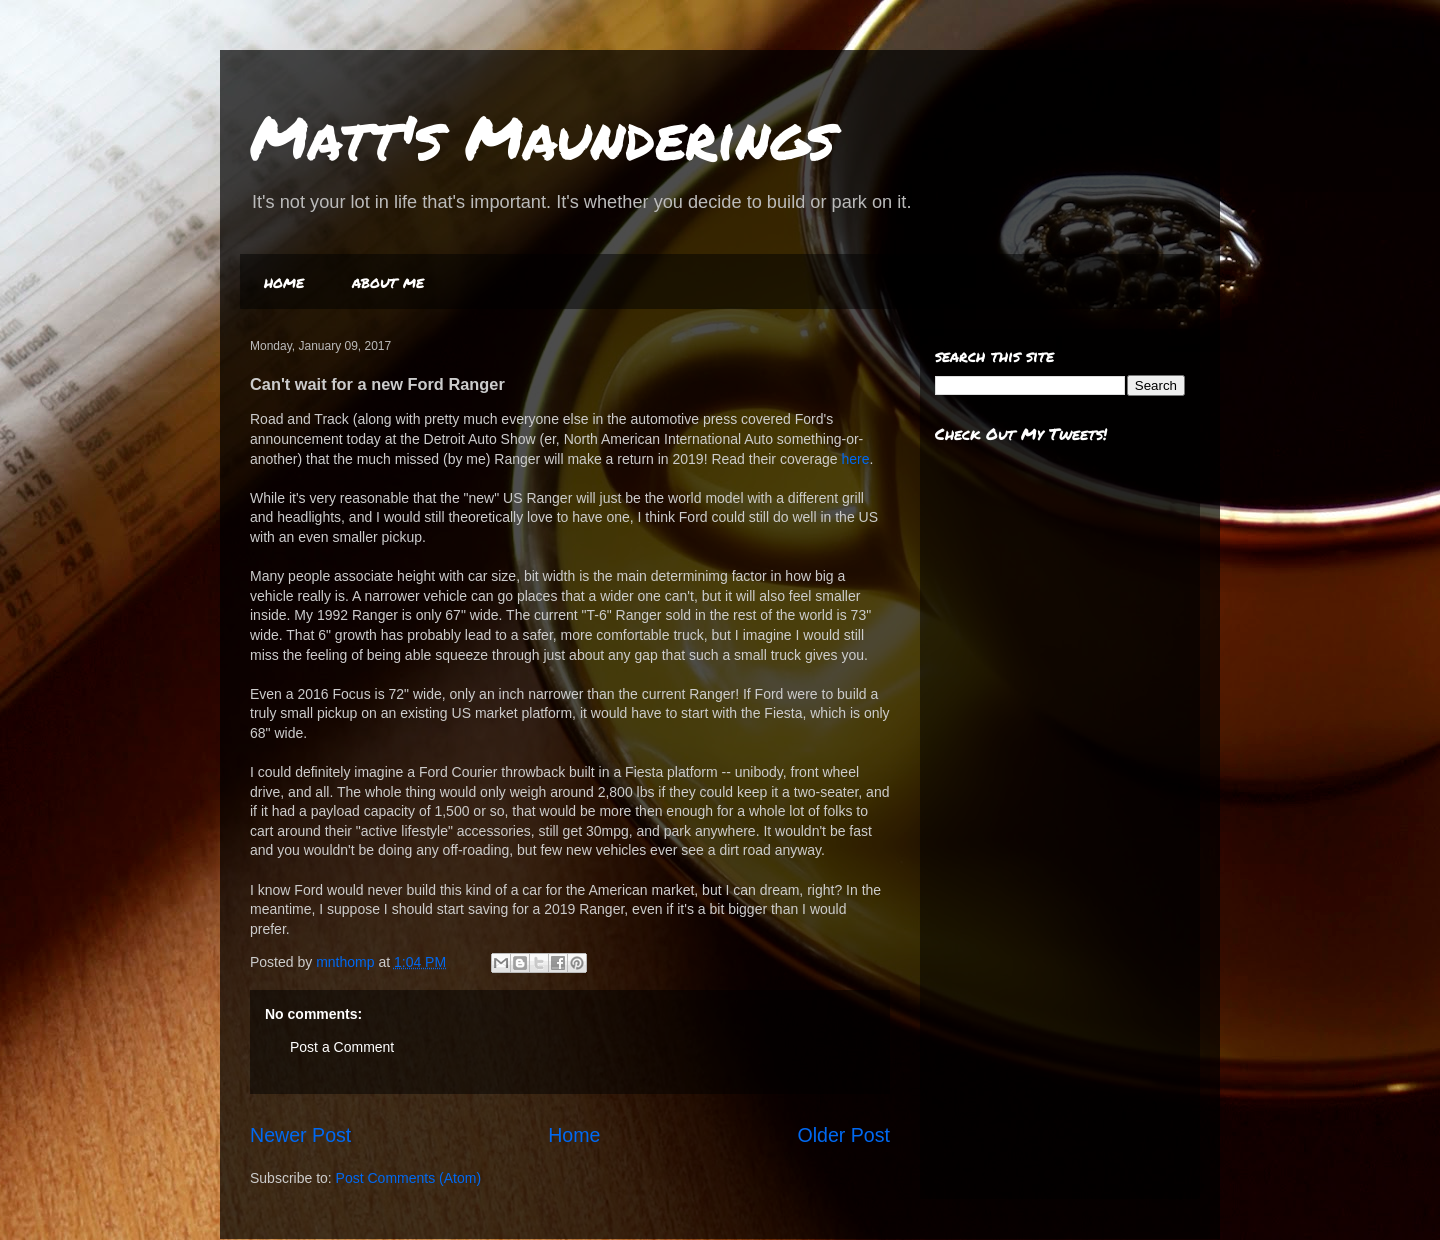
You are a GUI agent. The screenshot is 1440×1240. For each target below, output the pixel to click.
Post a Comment (342, 1047)
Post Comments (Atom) (408, 1178)
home (284, 281)
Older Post (843, 1135)
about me (388, 281)
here (855, 459)
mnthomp (347, 962)
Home (574, 1135)
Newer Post (300, 1135)
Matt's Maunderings (542, 136)
